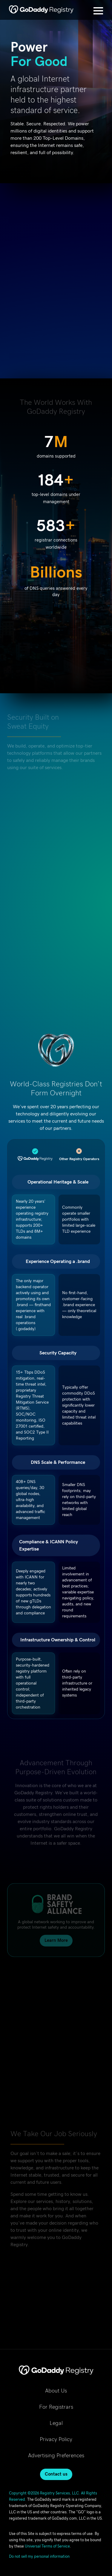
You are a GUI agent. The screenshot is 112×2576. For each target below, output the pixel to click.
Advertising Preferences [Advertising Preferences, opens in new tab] (56, 2455)
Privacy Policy (56, 2439)
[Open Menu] (98, 11)
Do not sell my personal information (39, 2557)
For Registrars (56, 2407)
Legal (56, 2423)
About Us (56, 2391)
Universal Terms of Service (47, 2546)
